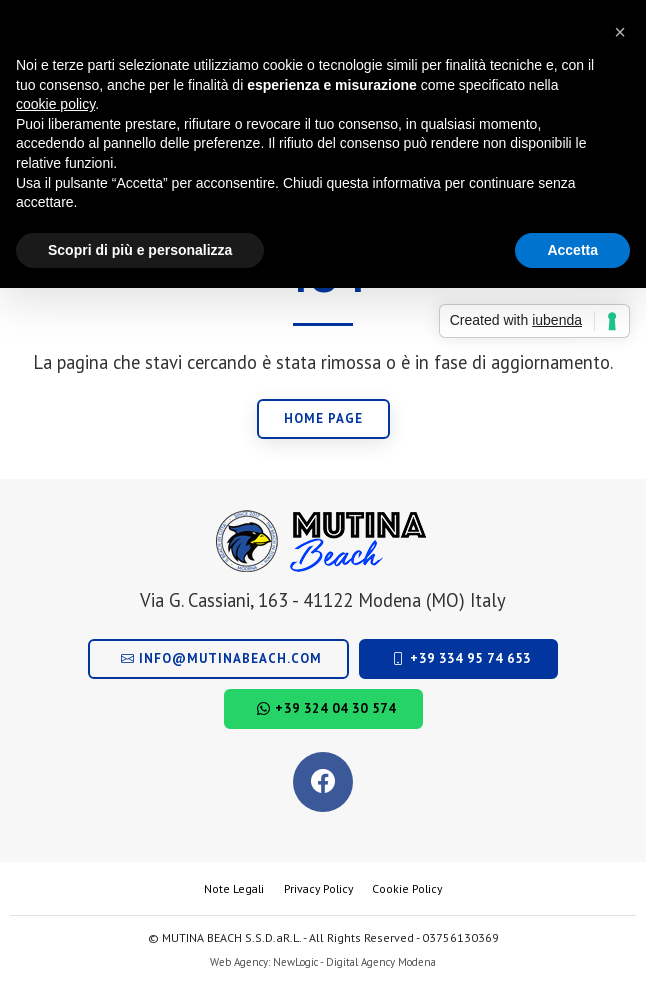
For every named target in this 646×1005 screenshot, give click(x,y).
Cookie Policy (407, 888)
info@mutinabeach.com (221, 658)
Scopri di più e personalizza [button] (140, 250)
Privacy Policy (318, 888)
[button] (620, 32)
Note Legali (234, 888)
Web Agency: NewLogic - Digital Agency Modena (323, 962)
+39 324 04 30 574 (326, 708)
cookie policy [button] (55, 104)
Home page (323, 418)
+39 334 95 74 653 (461, 658)
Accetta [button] (572, 250)
